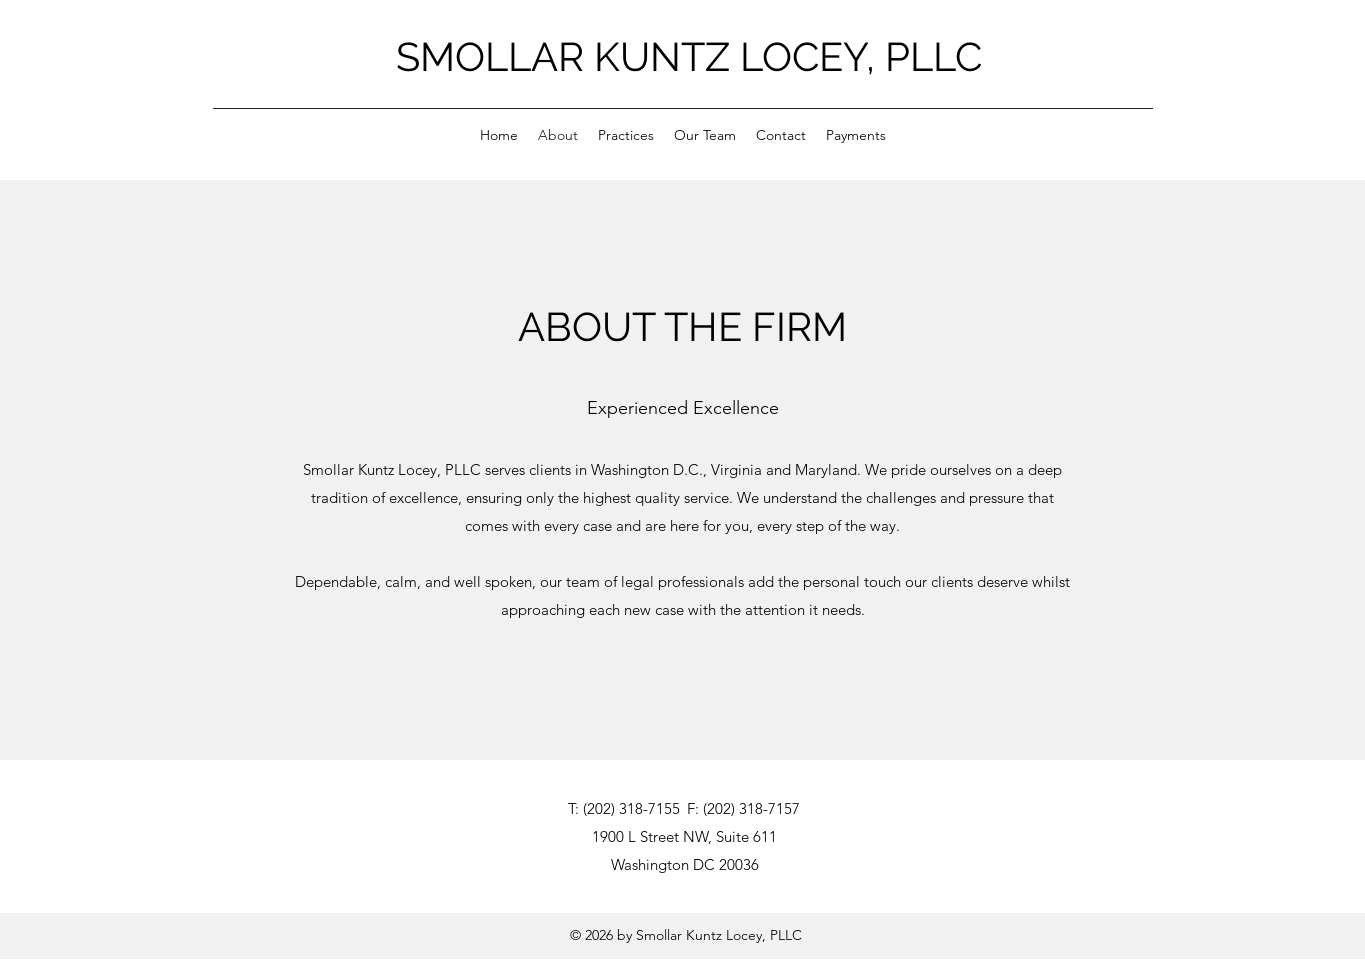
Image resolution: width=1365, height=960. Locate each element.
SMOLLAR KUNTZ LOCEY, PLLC (689, 56)
